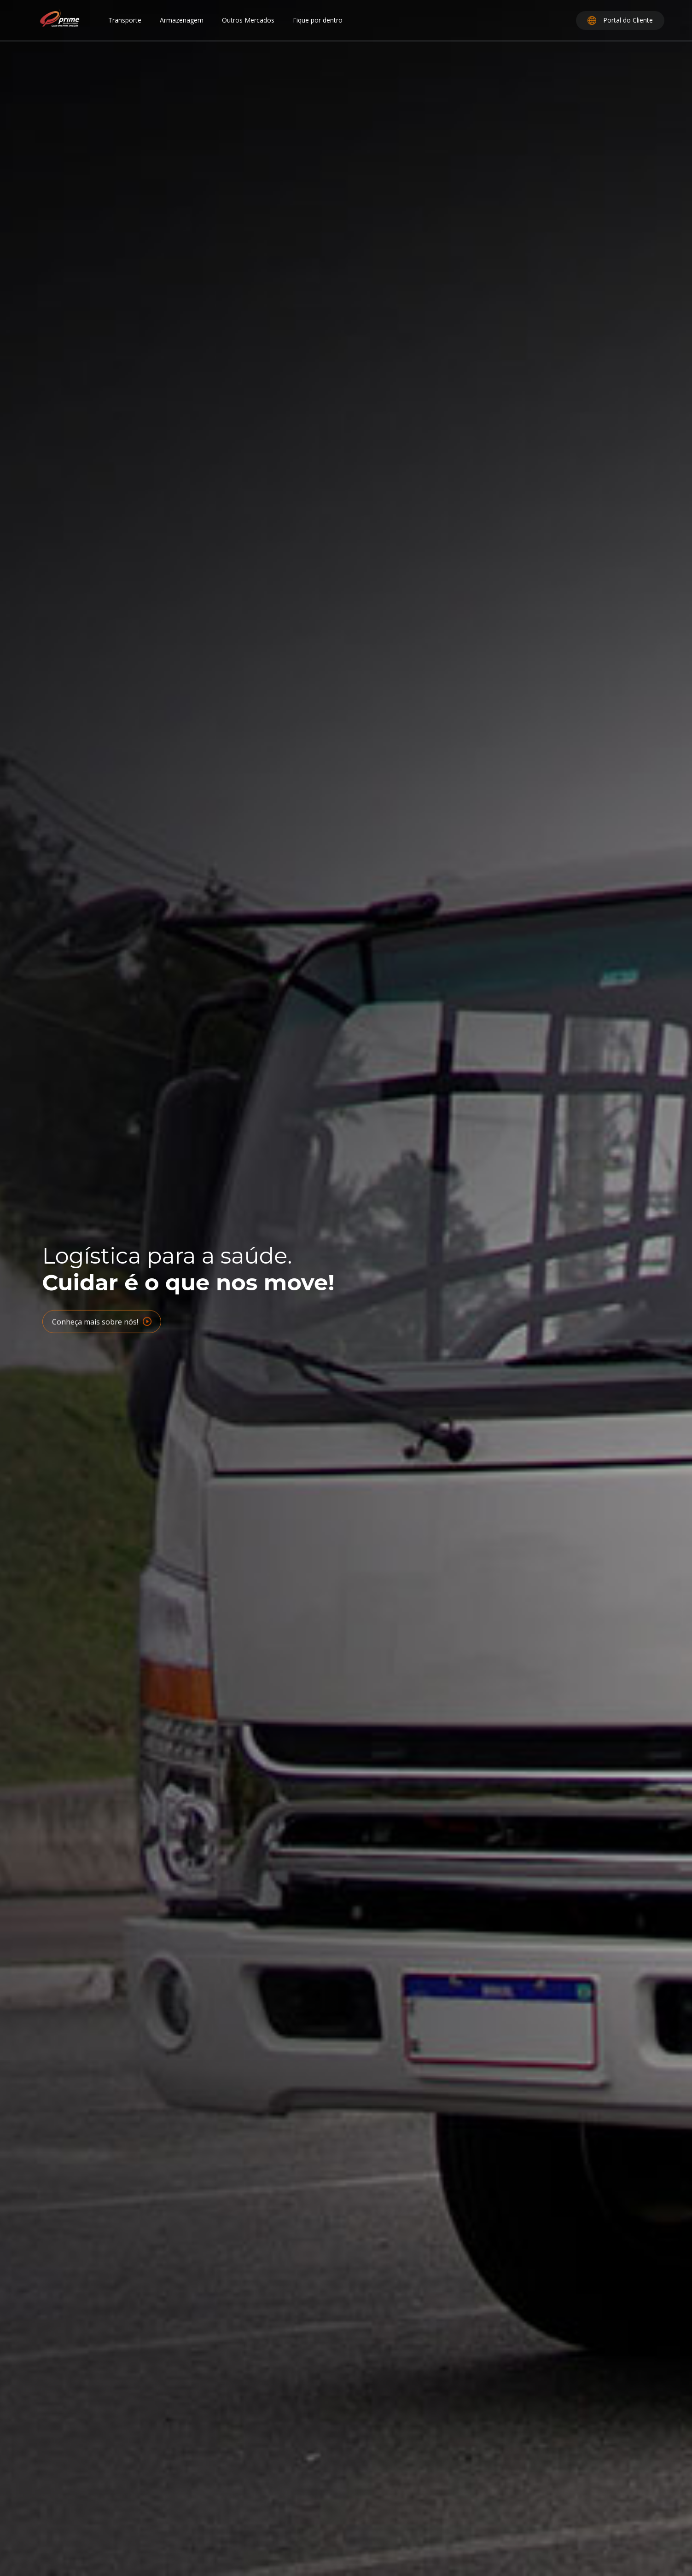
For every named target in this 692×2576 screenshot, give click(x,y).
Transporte (124, 20)
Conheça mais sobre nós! (101, 1326)
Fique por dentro (318, 20)
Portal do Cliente (620, 20)
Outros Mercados (248, 20)
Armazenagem (182, 20)
